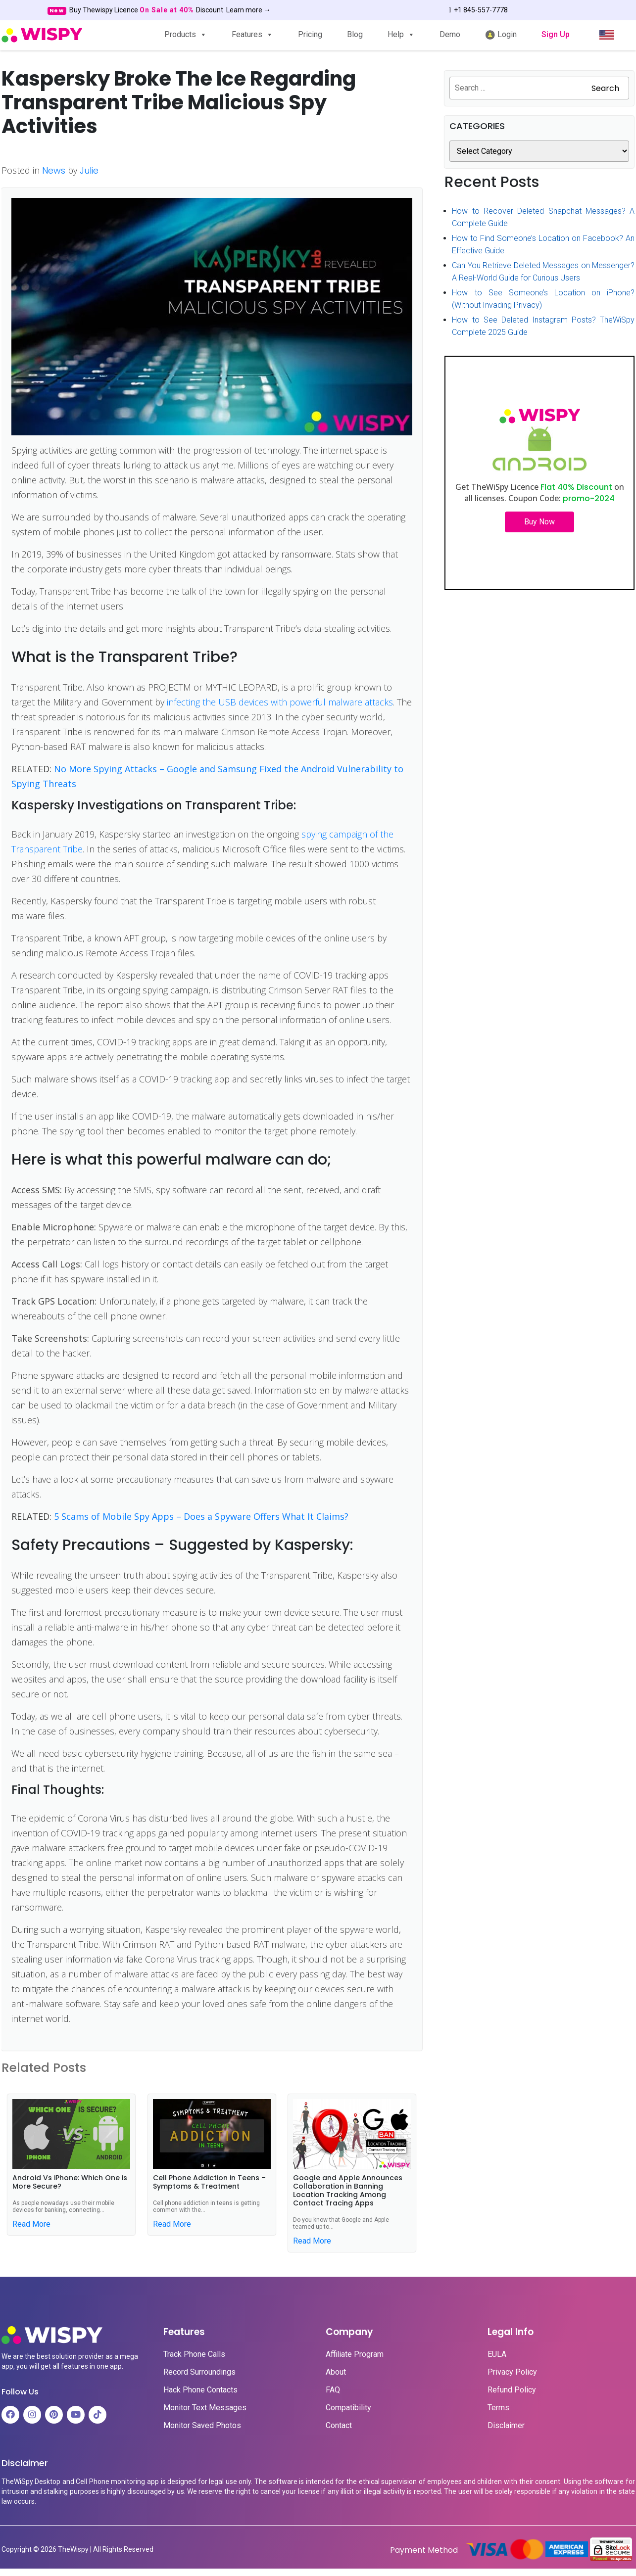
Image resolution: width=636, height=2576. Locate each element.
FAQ (333, 2390)
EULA (497, 2354)
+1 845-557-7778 (478, 10)
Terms (498, 2408)
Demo (450, 34)
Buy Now (539, 521)
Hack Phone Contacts (200, 2390)
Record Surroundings (199, 2372)
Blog (355, 34)
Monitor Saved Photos (202, 2426)
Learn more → (248, 10)
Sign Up (555, 34)
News (53, 170)
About (336, 2372)
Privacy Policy (512, 2372)
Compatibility (348, 2408)
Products (185, 34)
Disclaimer (506, 2426)
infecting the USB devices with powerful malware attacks (280, 702)
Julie (89, 170)
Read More (31, 2224)
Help (401, 34)
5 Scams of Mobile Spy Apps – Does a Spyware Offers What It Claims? (201, 1516)
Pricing (310, 34)
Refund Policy (512, 2390)
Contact (339, 2426)
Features (252, 34)
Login (501, 35)
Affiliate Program (355, 2354)
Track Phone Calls (194, 2354)
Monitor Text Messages (204, 2408)
